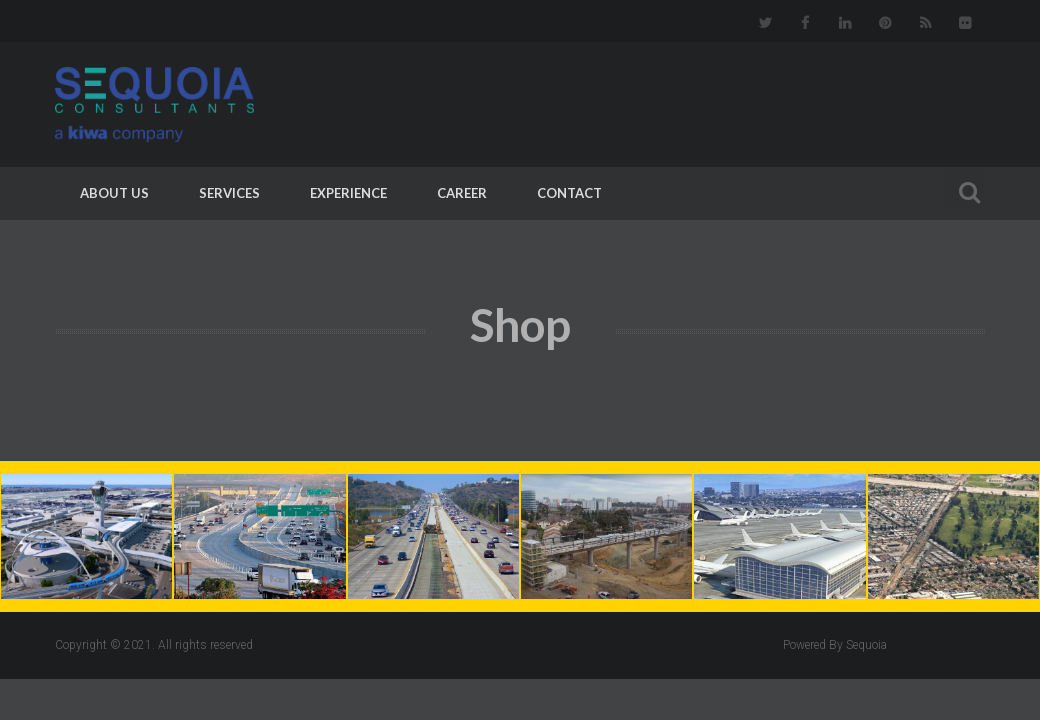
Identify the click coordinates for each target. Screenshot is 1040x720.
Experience (348, 193)
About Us (114, 193)
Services (229, 193)
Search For (965, 189)
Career (462, 193)
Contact (569, 193)
